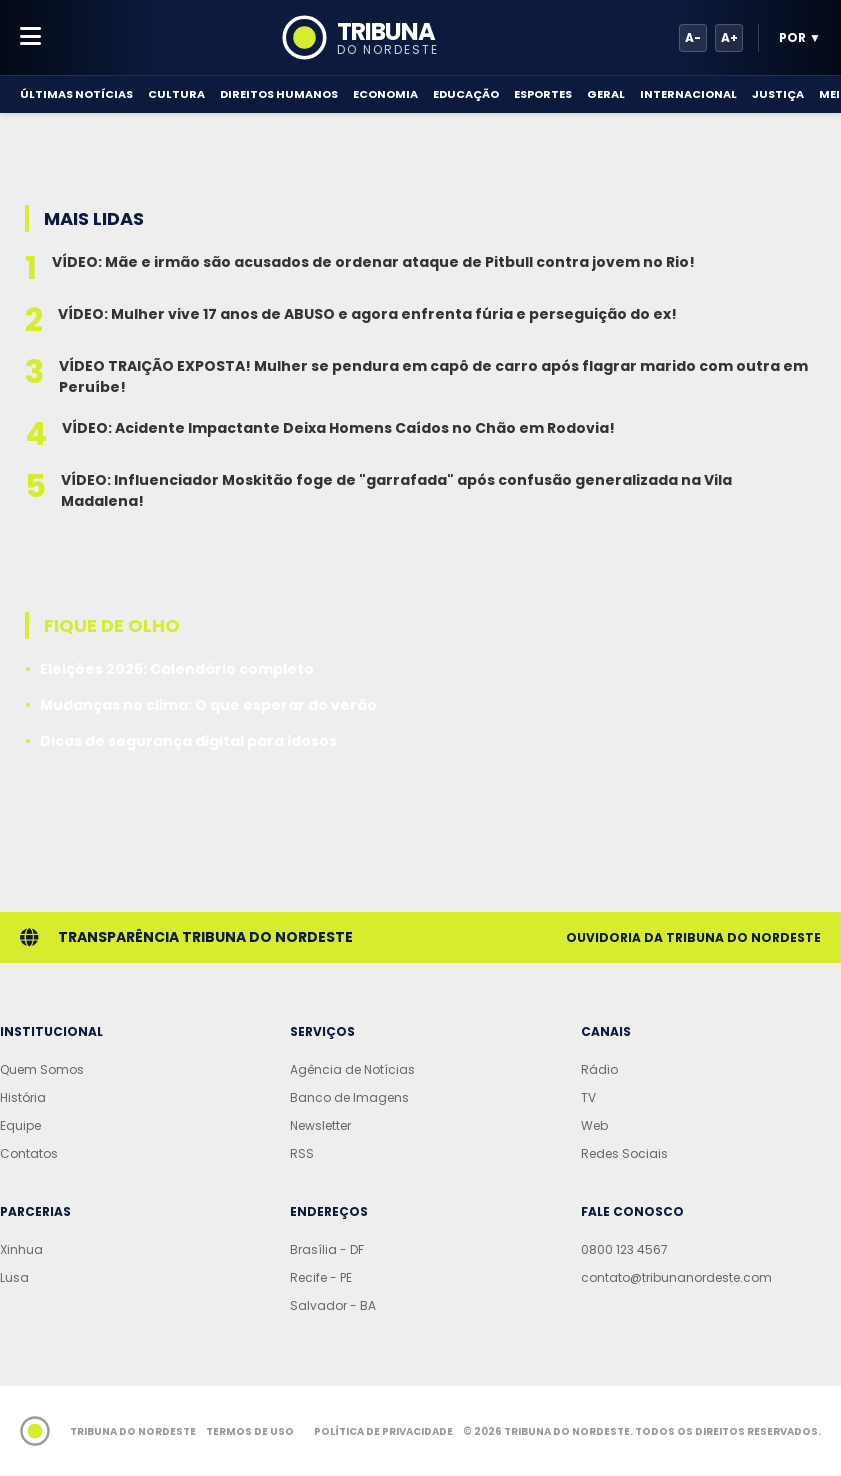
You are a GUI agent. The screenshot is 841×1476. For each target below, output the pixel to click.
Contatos (29, 1153)
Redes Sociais (624, 1153)
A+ (729, 37)
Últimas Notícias (76, 94)
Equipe (20, 1125)
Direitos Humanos (279, 94)
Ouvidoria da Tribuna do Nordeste (693, 937)
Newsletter (320, 1125)
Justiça (778, 94)
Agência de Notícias (352, 1069)
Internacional (688, 94)
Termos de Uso (250, 1431)
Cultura (176, 94)
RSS (302, 1153)
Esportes (543, 94)
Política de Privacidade (383, 1431)
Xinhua (21, 1249)
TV (588, 1097)
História (23, 1097)
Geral (606, 94)
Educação (466, 94)
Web (594, 1125)
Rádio (599, 1069)
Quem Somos (42, 1069)
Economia (385, 94)
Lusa (14, 1277)
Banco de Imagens (349, 1097)
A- (693, 37)
